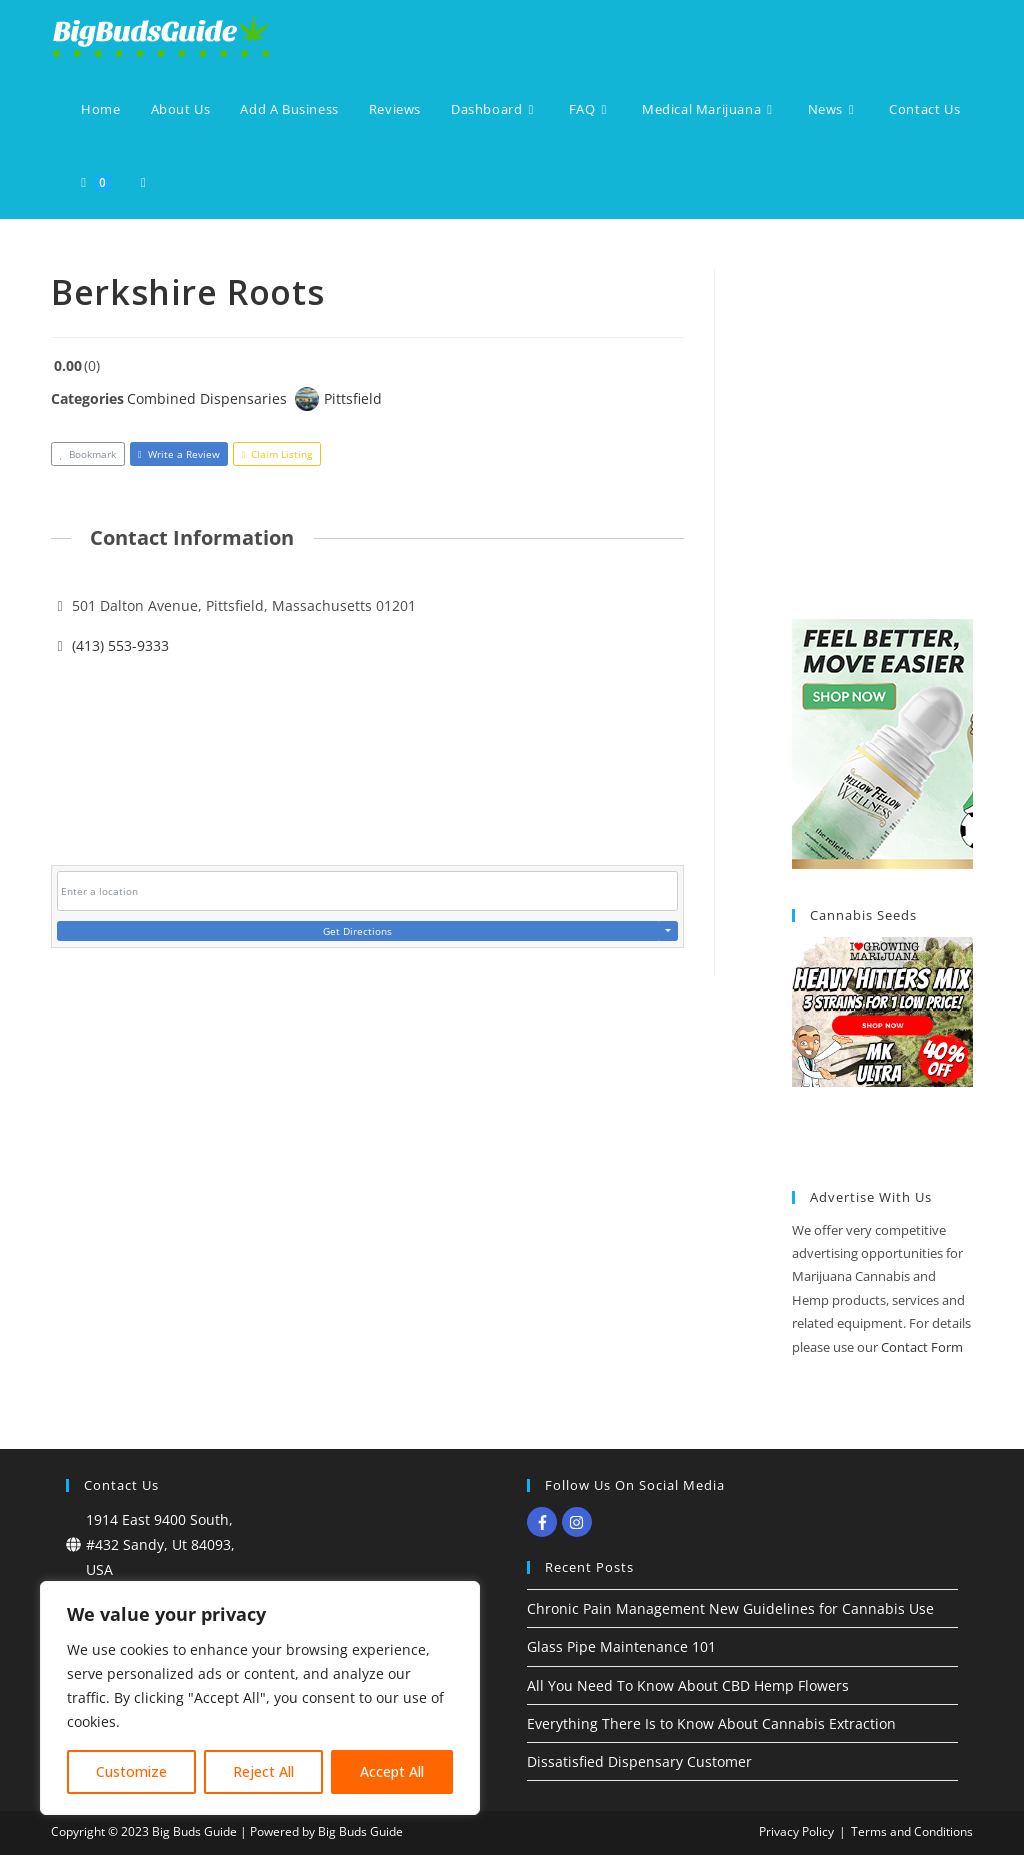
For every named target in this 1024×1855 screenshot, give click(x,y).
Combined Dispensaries (207, 398)
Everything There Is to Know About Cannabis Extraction (711, 1723)
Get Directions (357, 931)
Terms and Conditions (912, 1831)
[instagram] (579, 1522)
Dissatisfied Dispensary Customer (639, 1761)
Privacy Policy (796, 1831)
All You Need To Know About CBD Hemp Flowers (688, 1685)
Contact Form (922, 1347)
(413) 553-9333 (120, 645)
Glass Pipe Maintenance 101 (621, 1646)
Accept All (392, 1771)
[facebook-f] (544, 1522)
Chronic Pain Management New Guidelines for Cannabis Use (730, 1608)
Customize (131, 1771)
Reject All (263, 1771)
